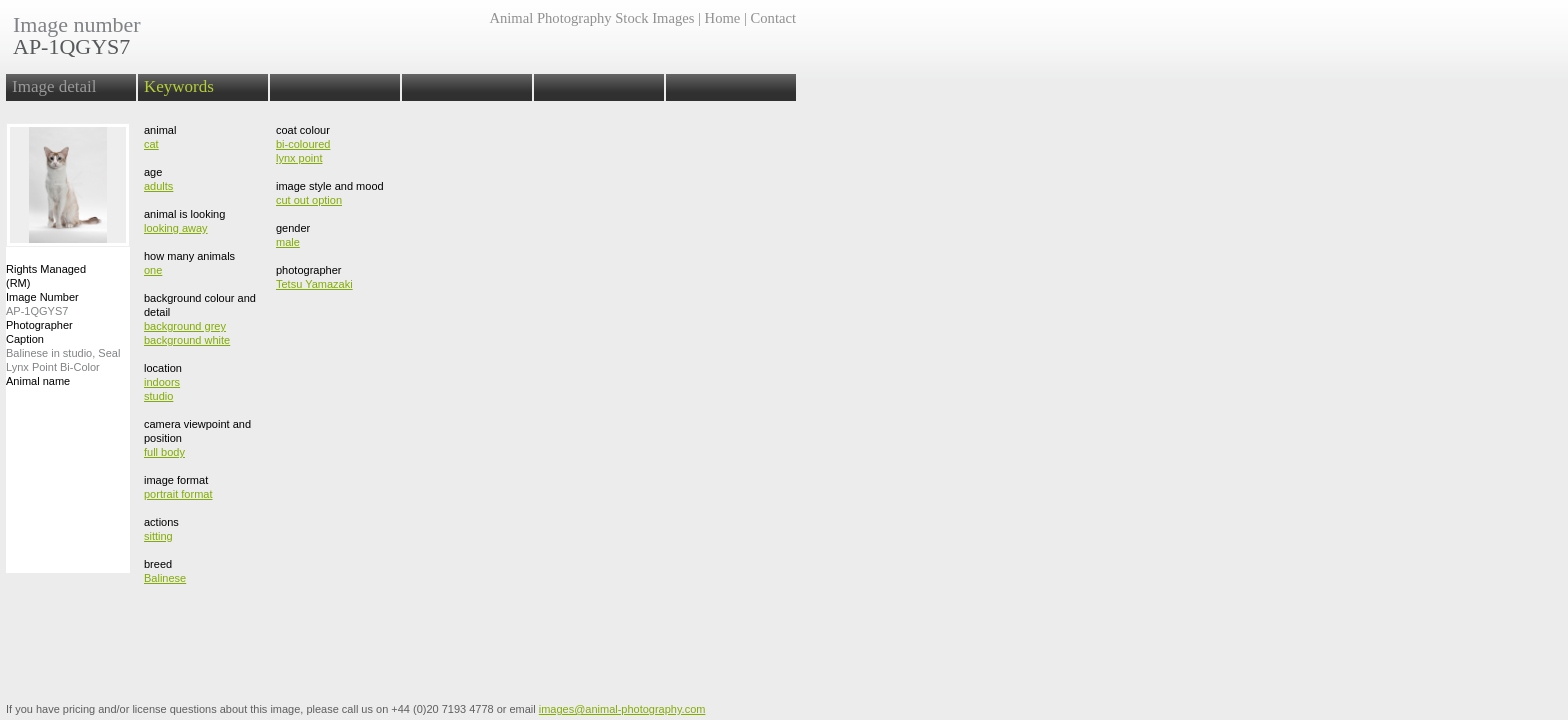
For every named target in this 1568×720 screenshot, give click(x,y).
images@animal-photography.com (622, 709)
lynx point (299, 158)
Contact (773, 18)
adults (158, 186)
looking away (176, 228)
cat (151, 144)
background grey (185, 326)
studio (158, 396)
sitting (158, 536)
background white (187, 340)
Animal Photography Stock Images (591, 18)
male (288, 242)
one (153, 270)
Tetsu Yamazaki (314, 284)
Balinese (165, 578)
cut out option (309, 200)
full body (164, 452)
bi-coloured (303, 144)
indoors (162, 382)
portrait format (178, 494)
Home (723, 18)
